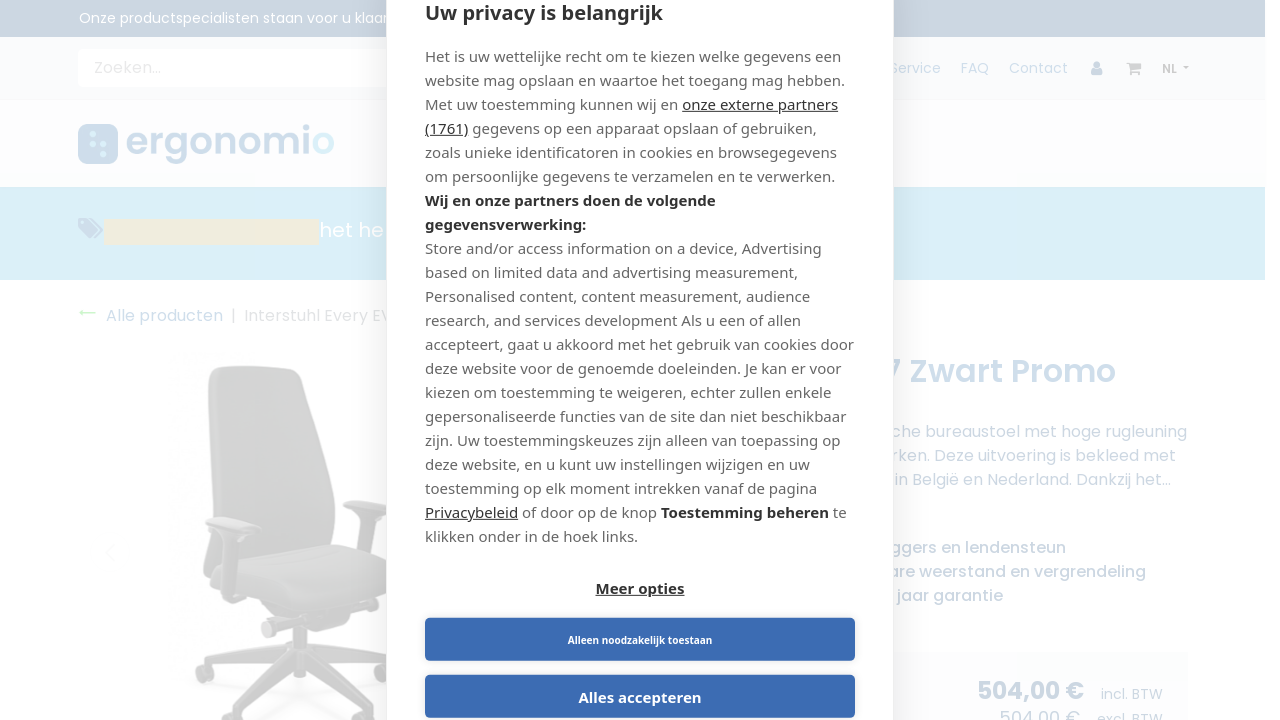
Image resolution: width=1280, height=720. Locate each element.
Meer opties (529, 617)
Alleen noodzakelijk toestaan (751, 617)
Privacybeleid (471, 535)
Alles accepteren (639, 674)
